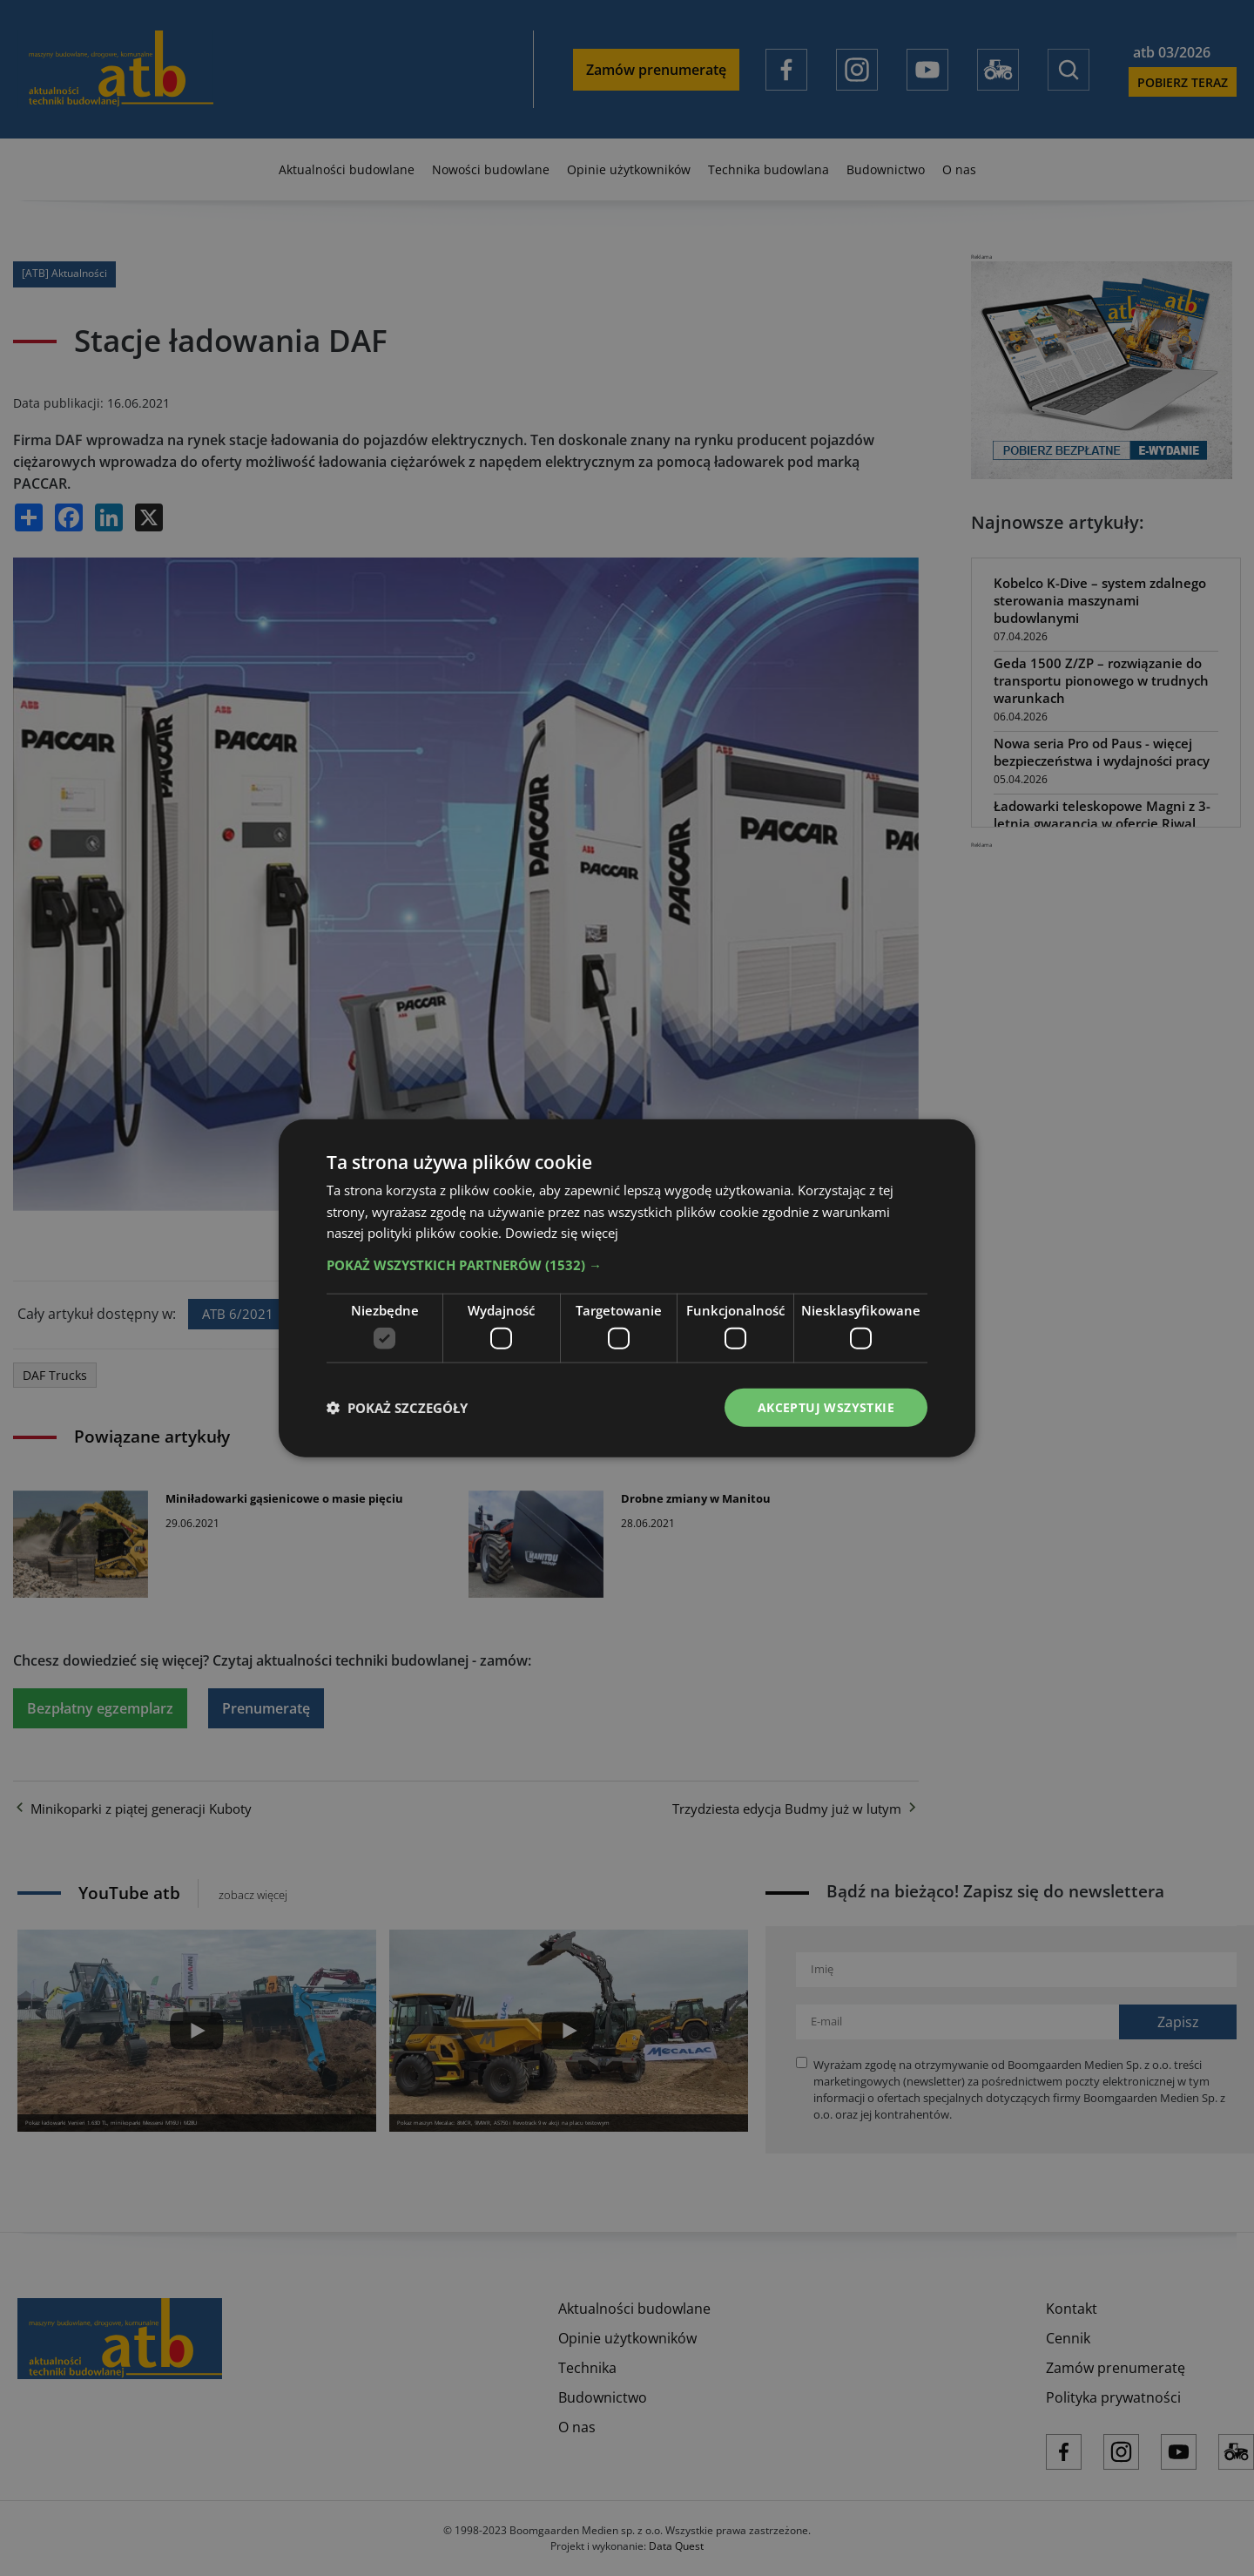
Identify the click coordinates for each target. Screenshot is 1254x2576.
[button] (627, 1265)
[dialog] (627, 1288)
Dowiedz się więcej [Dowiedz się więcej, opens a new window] (561, 1232)
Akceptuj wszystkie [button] (826, 1406)
